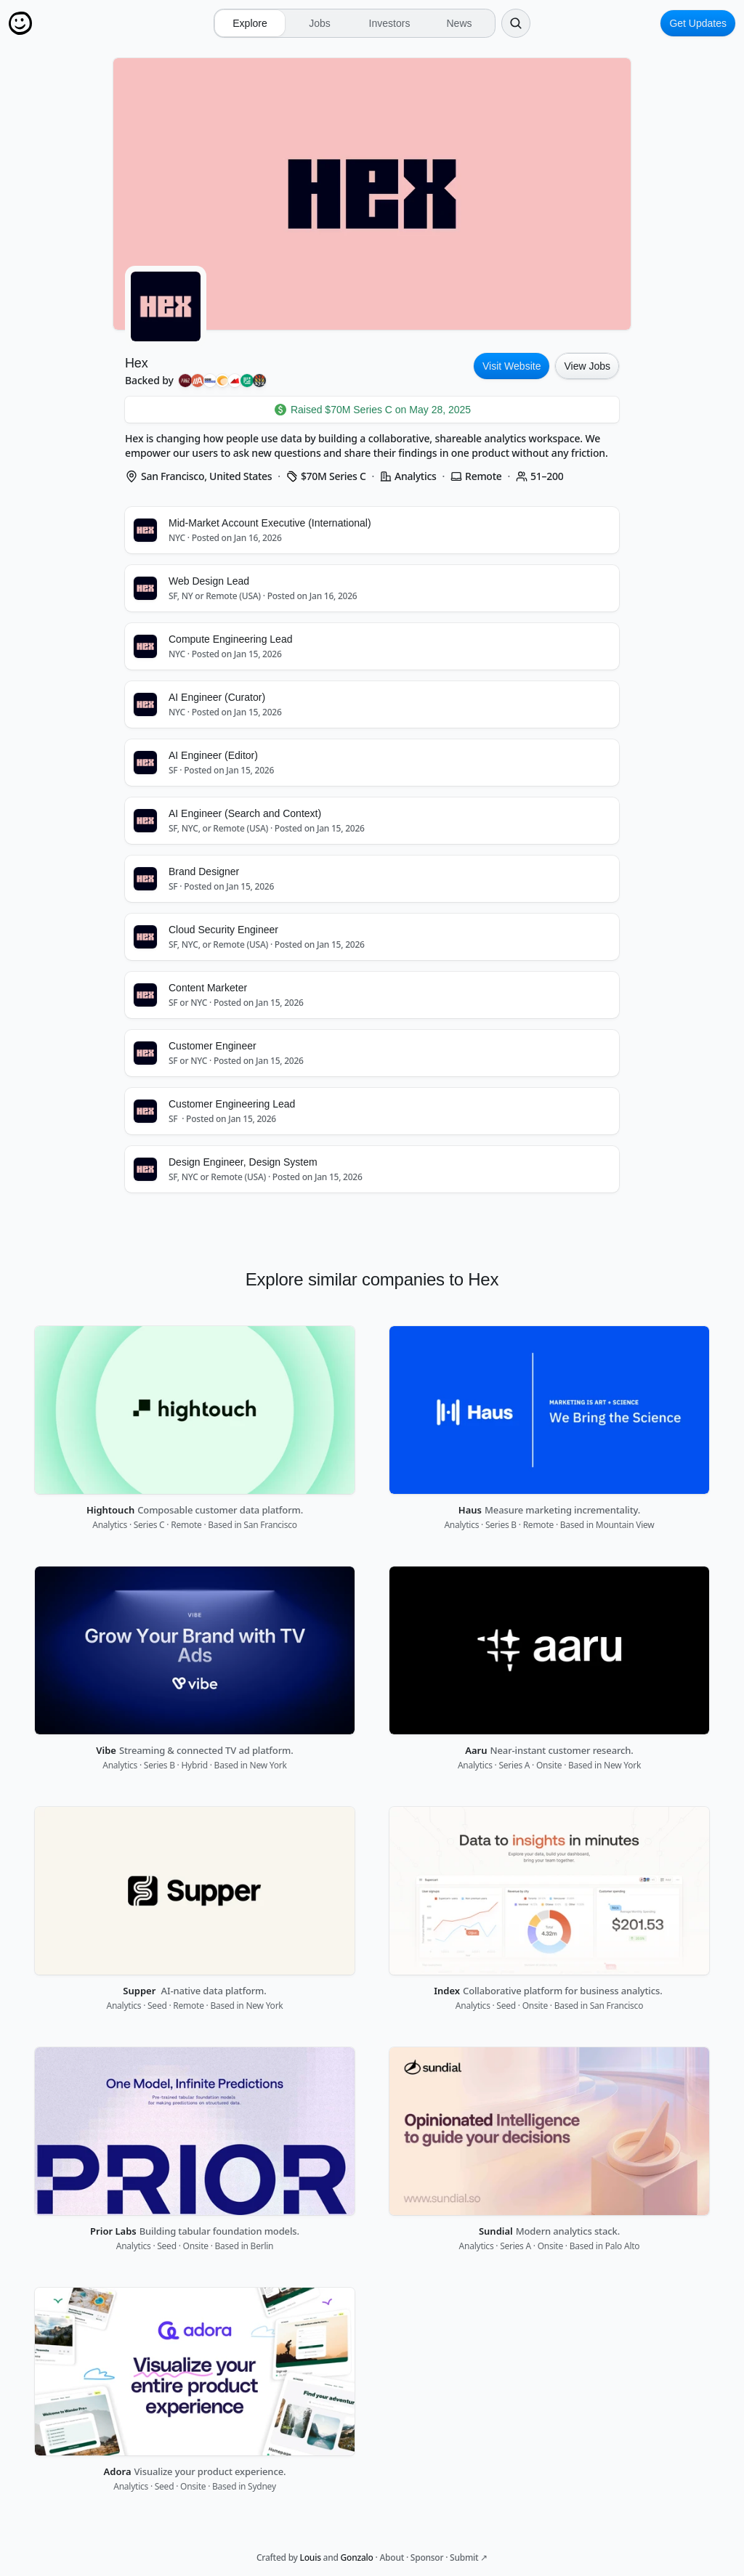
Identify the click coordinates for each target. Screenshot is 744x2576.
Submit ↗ (469, 2557)
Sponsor (427, 2557)
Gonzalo (357, 2557)
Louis (310, 2557)
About (391, 2557)
